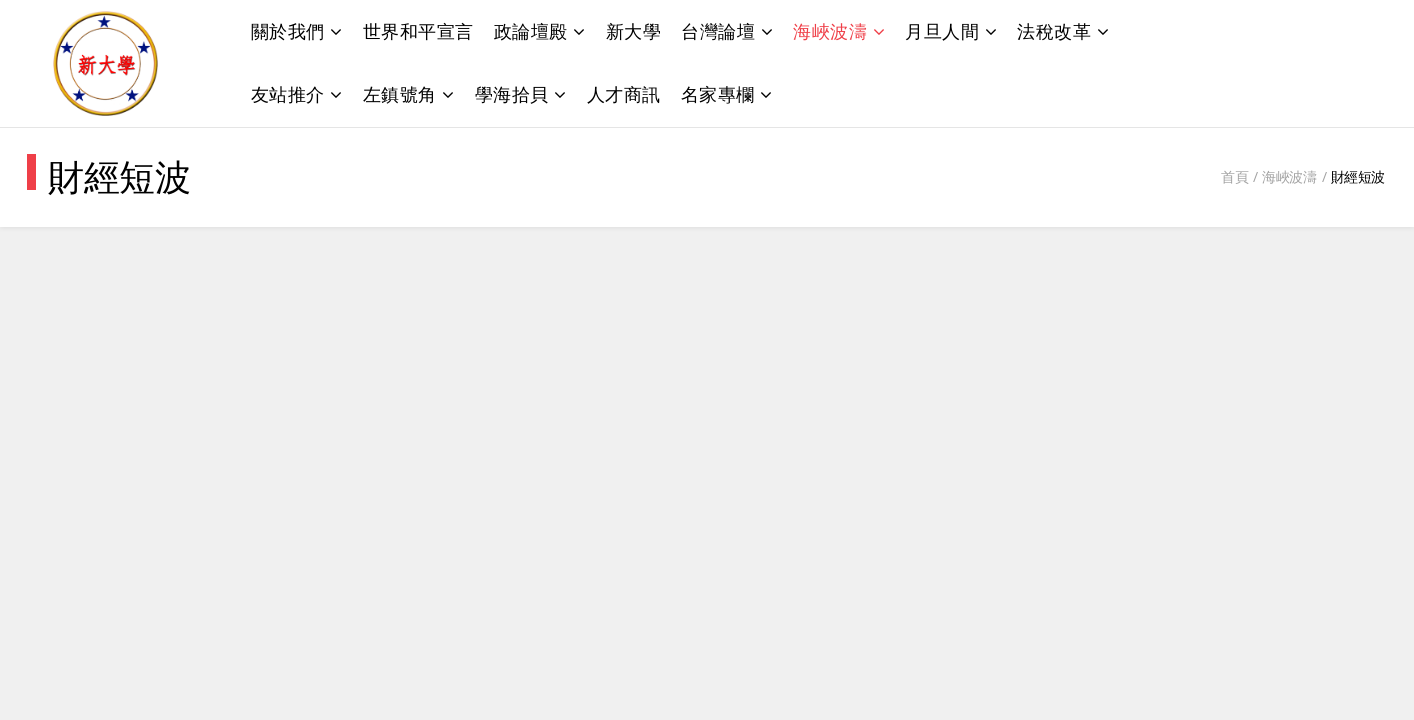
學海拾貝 (512, 94)
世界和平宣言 (418, 31)
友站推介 (288, 94)
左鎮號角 (400, 94)
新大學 (634, 31)
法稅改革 (1054, 31)
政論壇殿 (531, 31)
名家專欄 (718, 94)
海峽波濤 (830, 31)
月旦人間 (942, 31)
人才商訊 (624, 94)
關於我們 (288, 31)
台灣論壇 (718, 31)
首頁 (1234, 176)
